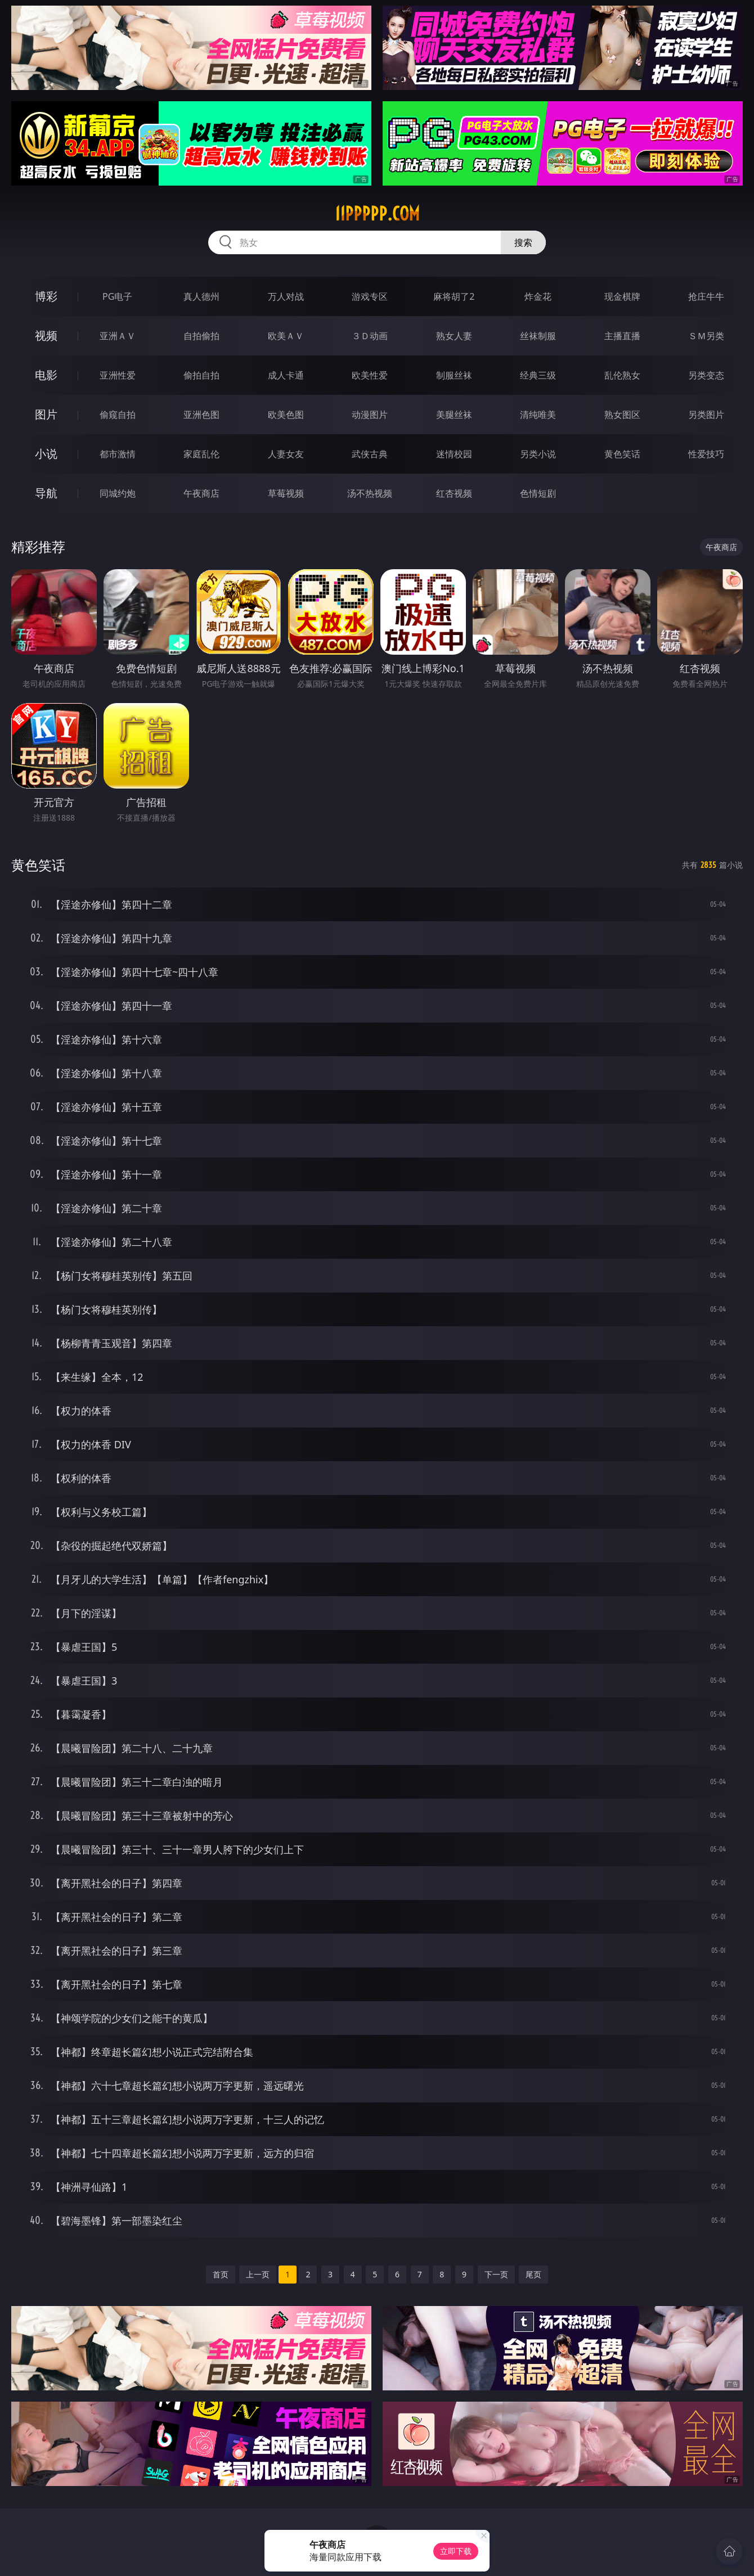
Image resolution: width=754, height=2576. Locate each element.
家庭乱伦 (201, 454)
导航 (46, 493)
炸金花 (537, 296)
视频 (46, 335)
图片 (46, 414)
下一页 (496, 2274)
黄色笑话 (622, 454)
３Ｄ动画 (370, 336)
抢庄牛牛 (706, 296)
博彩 (46, 296)
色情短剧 (538, 493)
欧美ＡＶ (286, 336)
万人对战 (286, 296)
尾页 (533, 2274)
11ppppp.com (377, 213)
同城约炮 (118, 493)
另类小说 (538, 454)
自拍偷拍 (201, 336)
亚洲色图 (201, 414)
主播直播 (622, 336)
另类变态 (706, 375)
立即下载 (456, 2551)
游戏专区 (370, 296)
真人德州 (201, 296)
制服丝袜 (454, 375)
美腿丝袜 (454, 414)
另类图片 (706, 414)
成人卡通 (286, 375)
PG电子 (117, 296)
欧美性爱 (370, 375)
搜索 (523, 242)
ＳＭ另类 (706, 336)
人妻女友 (286, 454)
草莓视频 (286, 493)
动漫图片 (370, 414)
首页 (220, 2274)
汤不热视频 (369, 493)
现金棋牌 (622, 296)
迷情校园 (454, 454)
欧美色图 (286, 414)
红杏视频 (454, 493)
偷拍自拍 (201, 375)
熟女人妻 (454, 336)
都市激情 (118, 454)
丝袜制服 (538, 336)
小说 (46, 453)
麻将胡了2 (453, 296)
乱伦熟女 (622, 375)
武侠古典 (370, 454)
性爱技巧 (706, 454)
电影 (46, 374)
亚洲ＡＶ (118, 336)
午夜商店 (201, 493)
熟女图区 (622, 414)
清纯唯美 (538, 414)
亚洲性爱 (118, 375)
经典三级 (538, 375)
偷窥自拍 (118, 414)
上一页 (258, 2274)
